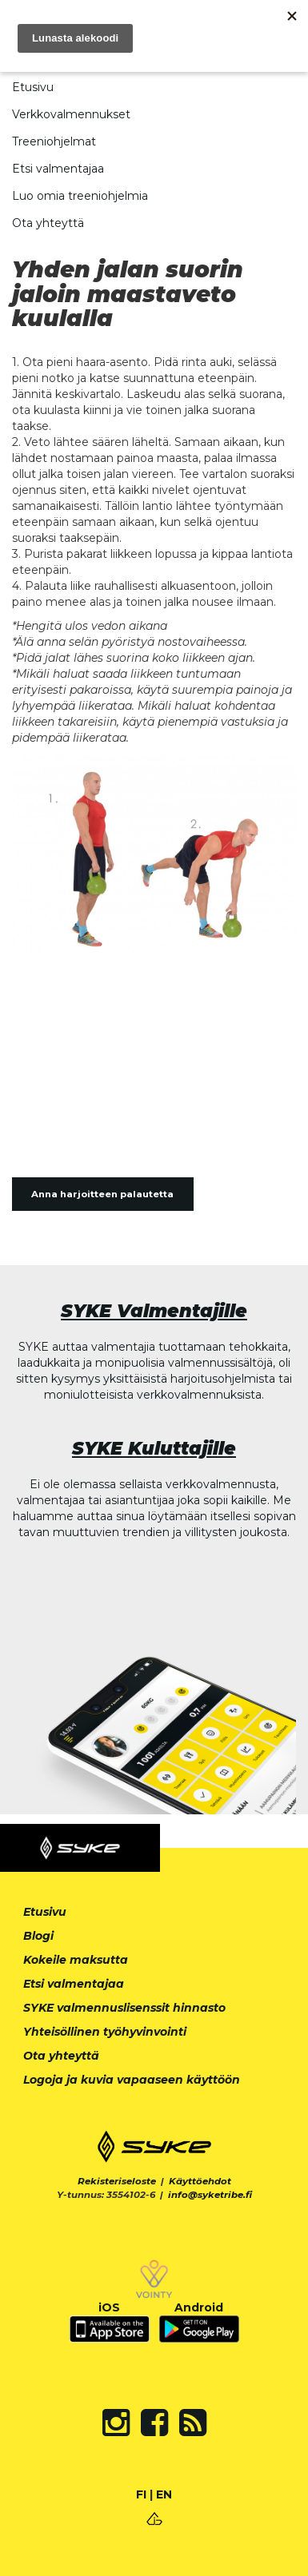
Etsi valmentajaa (58, 168)
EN (164, 2494)
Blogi (38, 1936)
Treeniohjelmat (54, 141)
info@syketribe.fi (210, 2194)
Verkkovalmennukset (71, 114)
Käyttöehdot (200, 2181)
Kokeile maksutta (75, 1960)
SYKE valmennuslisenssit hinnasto (124, 2008)
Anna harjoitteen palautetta (102, 1194)
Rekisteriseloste (117, 2181)
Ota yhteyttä (48, 223)
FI (141, 2494)
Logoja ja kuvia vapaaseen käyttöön (131, 2079)
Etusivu (33, 87)
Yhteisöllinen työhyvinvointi (104, 2032)
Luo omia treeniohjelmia (80, 196)
